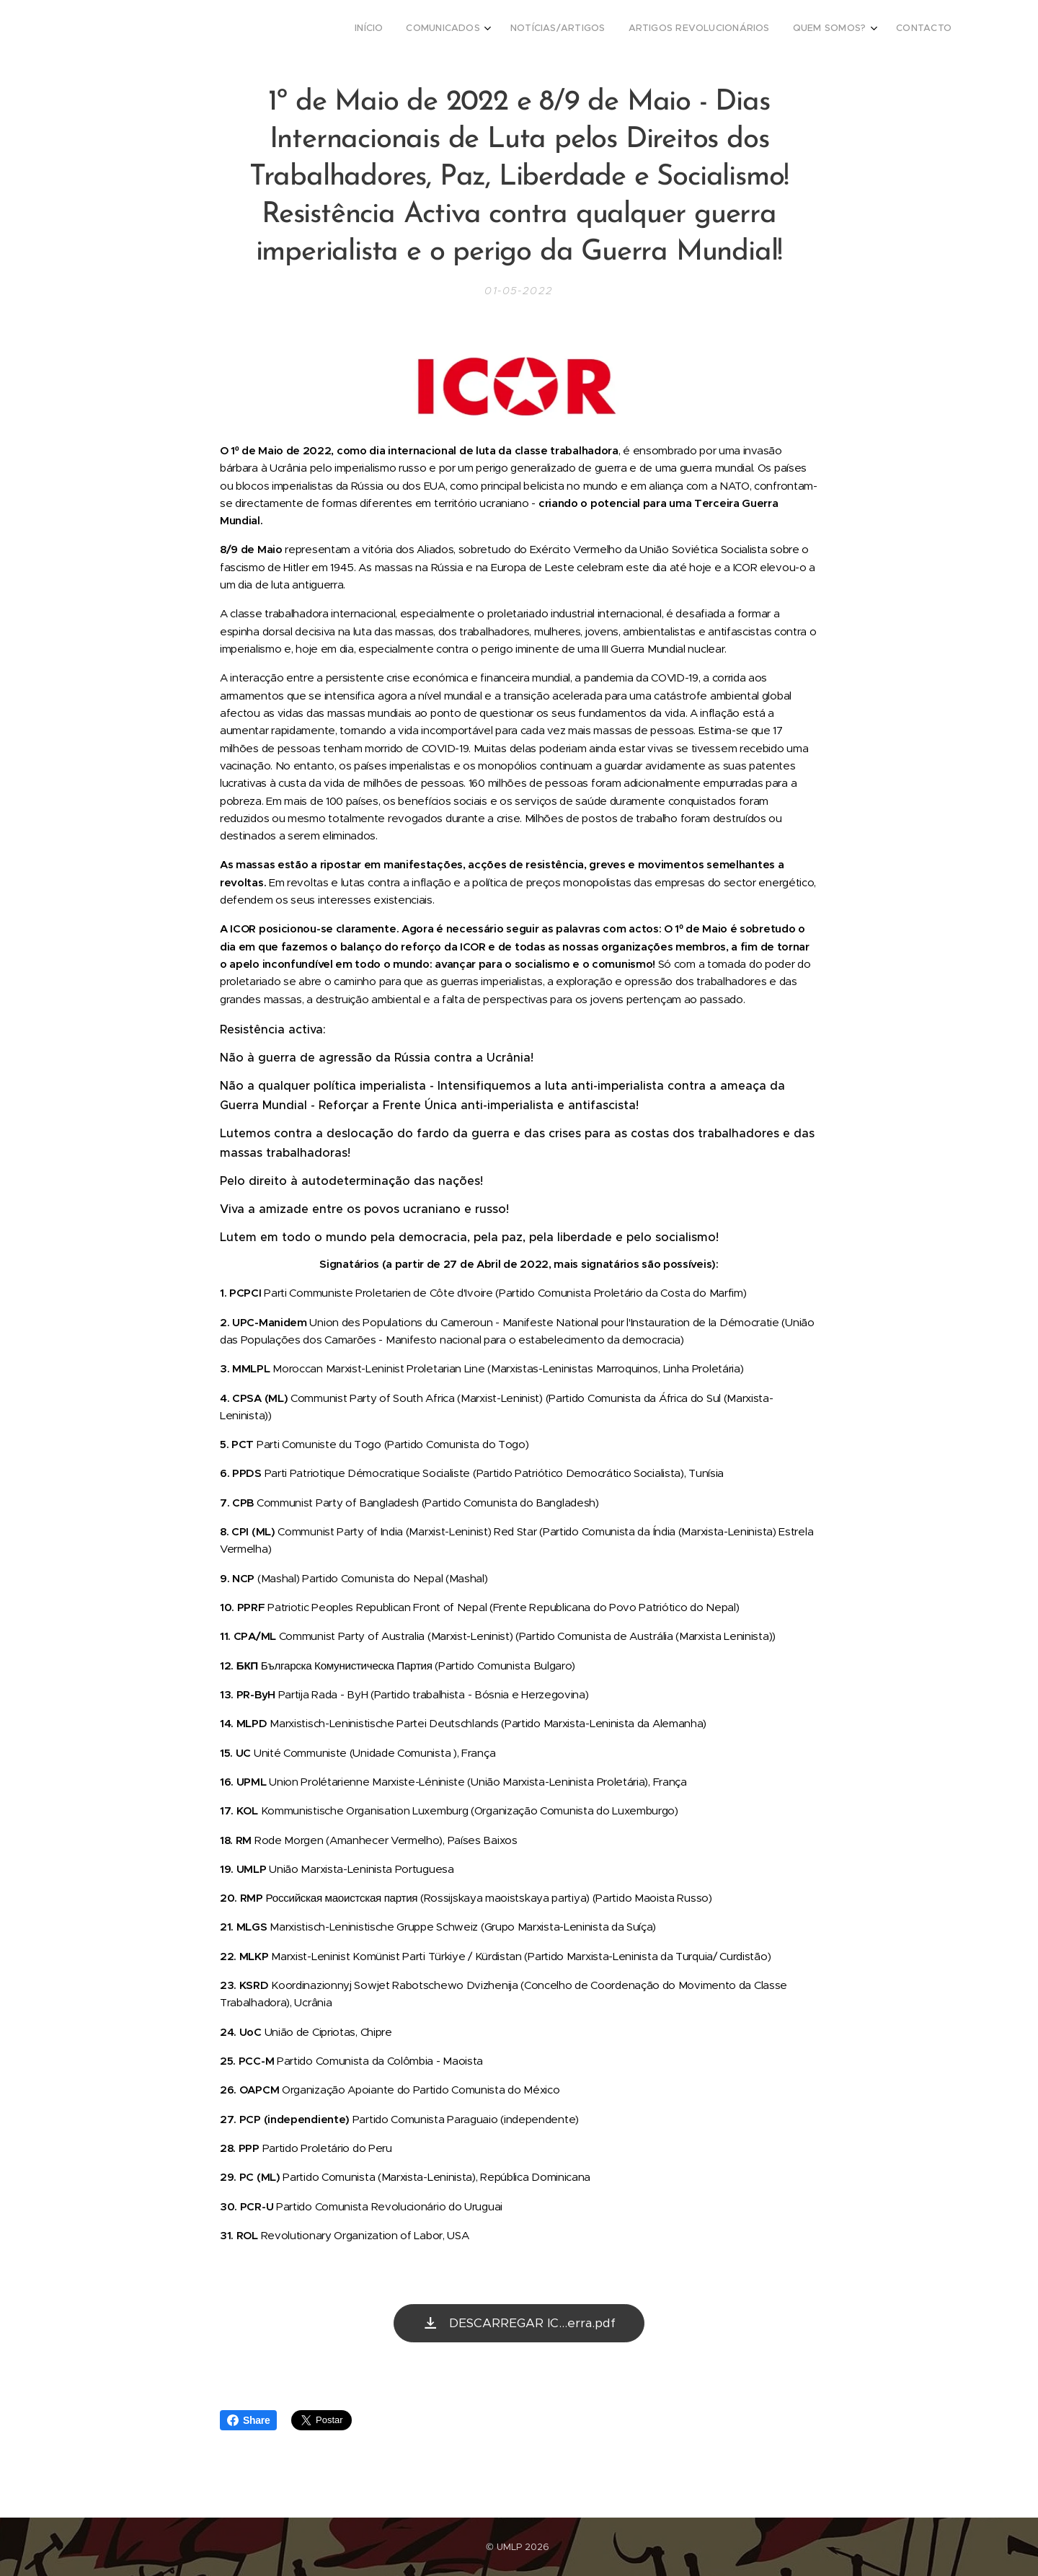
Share (248, 2420)
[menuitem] (825, 30)
